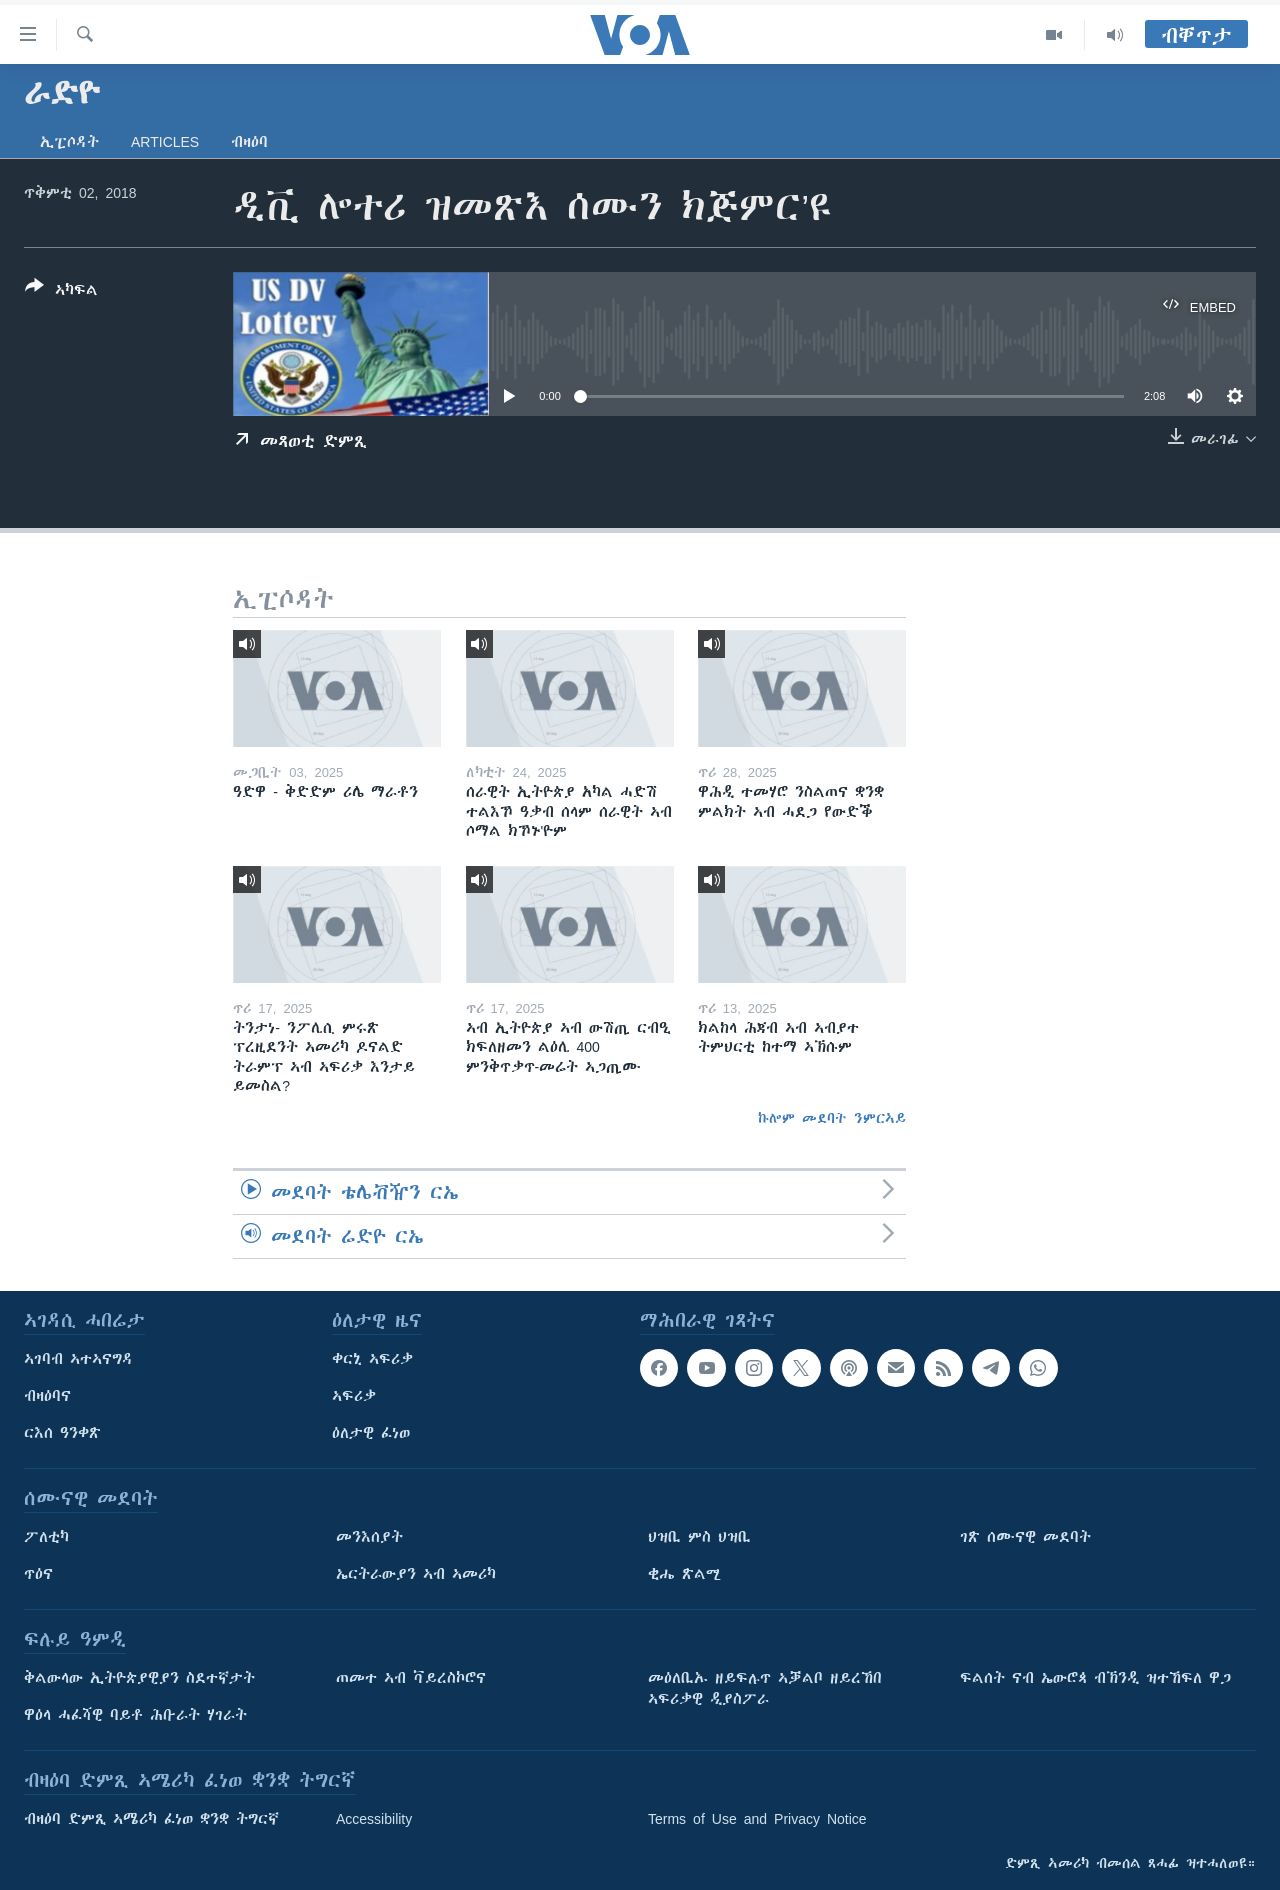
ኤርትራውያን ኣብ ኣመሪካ (416, 1574)
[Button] (61, 292)
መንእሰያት (369, 1537)
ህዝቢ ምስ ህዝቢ (699, 1537)
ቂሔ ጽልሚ (684, 1574)
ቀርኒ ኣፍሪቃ (372, 1359)
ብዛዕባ (249, 142)
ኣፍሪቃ (354, 1396)
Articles (165, 142)
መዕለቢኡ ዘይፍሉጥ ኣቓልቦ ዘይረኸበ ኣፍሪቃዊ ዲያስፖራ (765, 1688)
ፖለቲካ (46, 1537)
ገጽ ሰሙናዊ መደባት (1025, 1537)
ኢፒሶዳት (69, 142)
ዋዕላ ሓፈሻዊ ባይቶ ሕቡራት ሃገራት (135, 1715)
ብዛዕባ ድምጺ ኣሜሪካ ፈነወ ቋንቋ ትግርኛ (151, 1819)
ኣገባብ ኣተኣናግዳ (78, 1359)
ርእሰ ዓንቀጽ (62, 1433)
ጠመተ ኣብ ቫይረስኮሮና (411, 1678)
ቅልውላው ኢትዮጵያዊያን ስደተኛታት (139, 1678)
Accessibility (374, 1819)
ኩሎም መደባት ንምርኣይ (832, 1118)
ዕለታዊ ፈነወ (371, 1433)
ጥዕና (38, 1574)
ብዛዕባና (47, 1396)
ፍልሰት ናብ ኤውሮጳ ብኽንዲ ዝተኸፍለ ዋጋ (1095, 1678)
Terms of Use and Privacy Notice (757, 1819)
